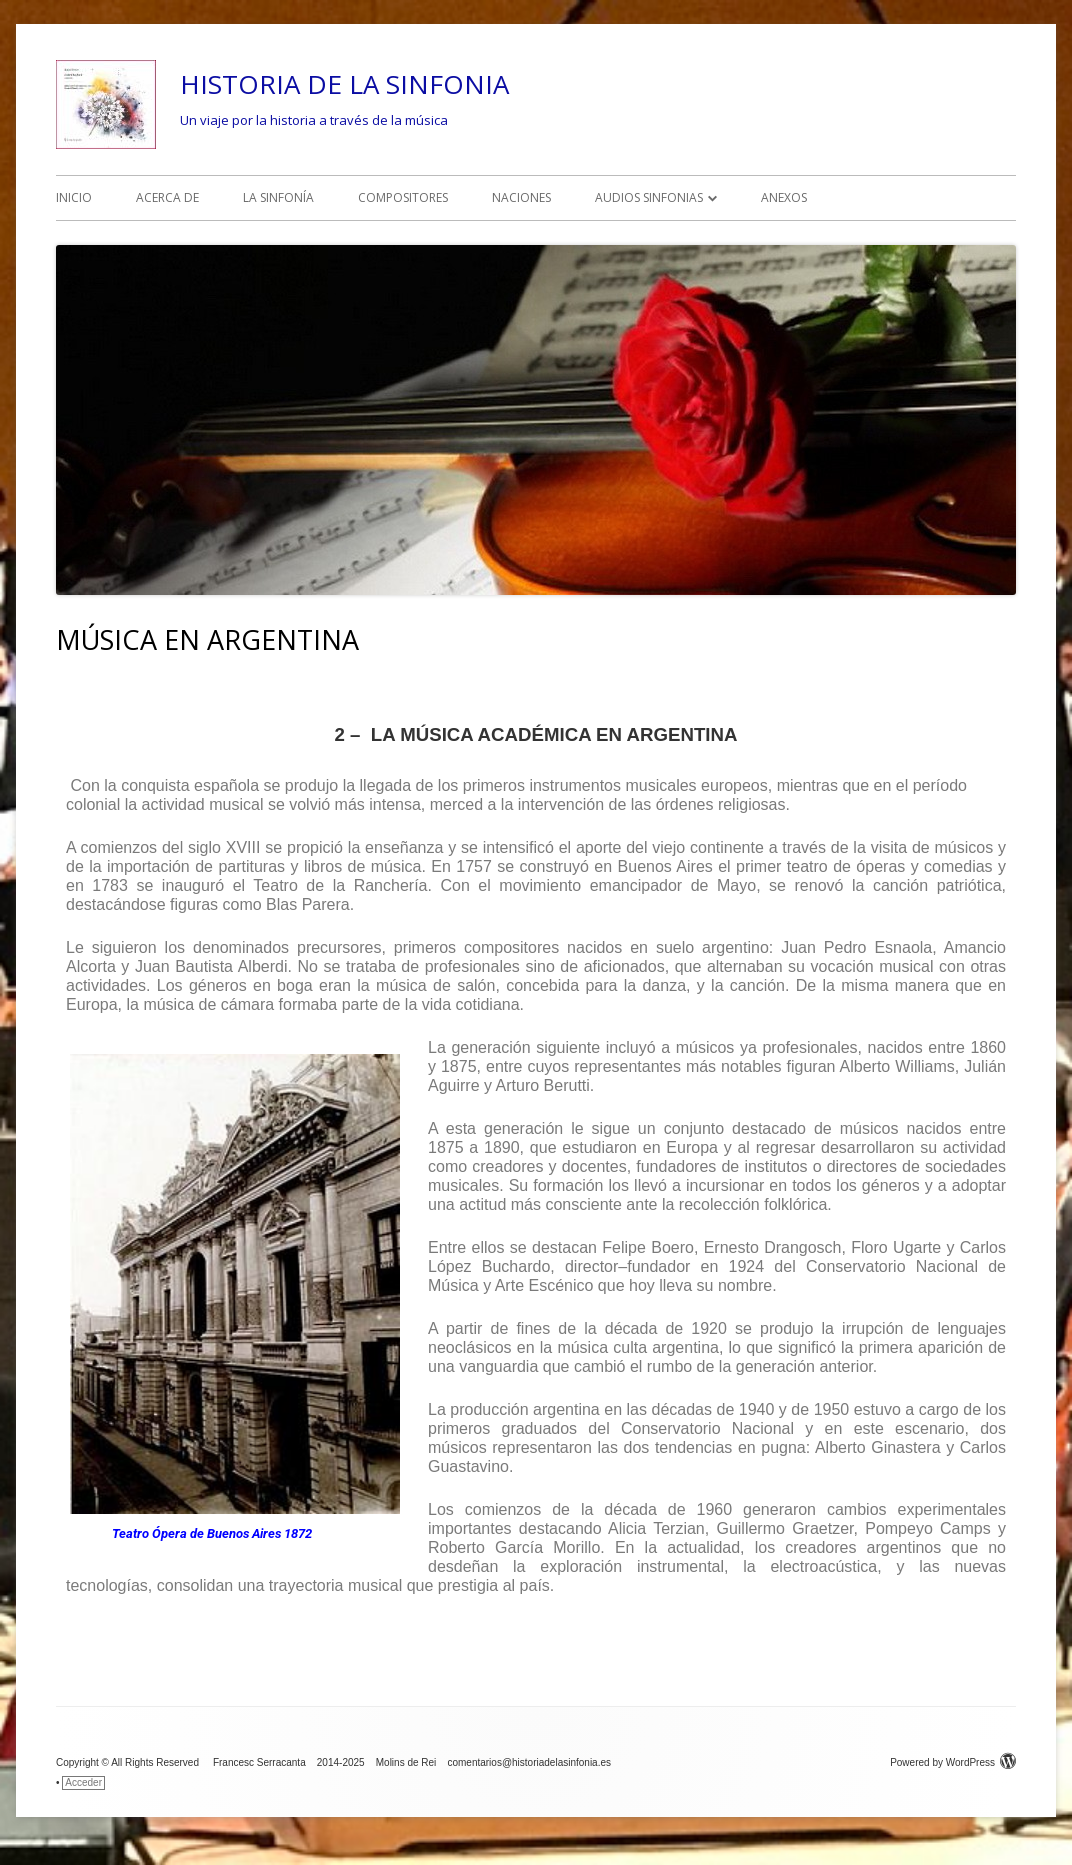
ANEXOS (784, 197)
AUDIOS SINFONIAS (649, 197)
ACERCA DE (167, 197)
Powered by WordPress (953, 1762)
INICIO (74, 197)
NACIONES (521, 197)
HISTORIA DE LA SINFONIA (344, 84)
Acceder (83, 1782)
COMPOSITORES (403, 197)
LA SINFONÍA (278, 197)
